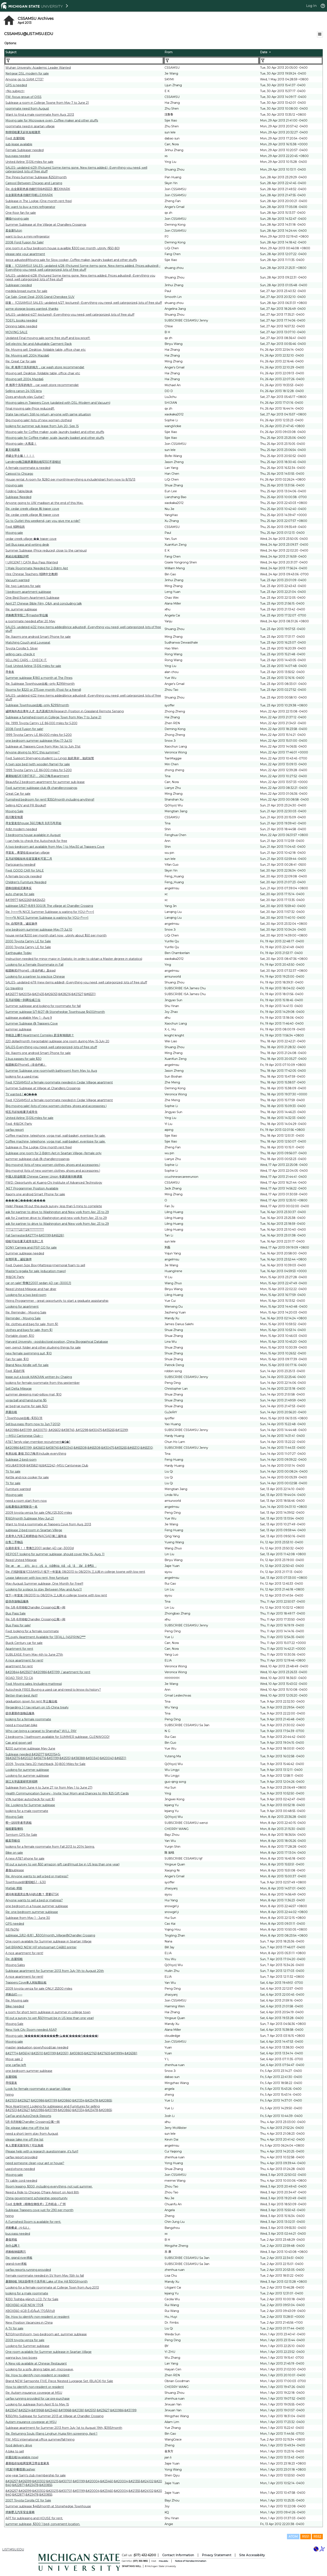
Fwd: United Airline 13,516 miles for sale (33, 666)
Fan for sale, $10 (17, 1359)
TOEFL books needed (21, 320)
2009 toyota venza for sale (24, 2340)
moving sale (14, 485)
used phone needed (20, 2169)
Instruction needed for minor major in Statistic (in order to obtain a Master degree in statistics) (73, 959)
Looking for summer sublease (27, 1770)
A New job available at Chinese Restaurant (36, 2363)
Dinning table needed (21, 326)
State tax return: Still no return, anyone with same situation (48, 414)
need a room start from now (26, 1501)
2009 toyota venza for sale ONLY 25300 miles (38, 1988)
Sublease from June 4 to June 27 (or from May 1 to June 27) (48, 1787)
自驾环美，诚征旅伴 (18, 1259)
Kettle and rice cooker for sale (27, 1477)
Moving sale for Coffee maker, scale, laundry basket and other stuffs (54, 432)
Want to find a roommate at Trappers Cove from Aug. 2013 (48, 1524)
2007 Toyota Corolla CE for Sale (28, 2500)
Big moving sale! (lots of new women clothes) (38, 420)
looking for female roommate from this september (42, 1383)
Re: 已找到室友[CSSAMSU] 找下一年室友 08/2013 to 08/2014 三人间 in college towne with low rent (75, 1572)
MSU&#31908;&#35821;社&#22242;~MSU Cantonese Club (46, 1465)
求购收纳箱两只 (15, 2251)
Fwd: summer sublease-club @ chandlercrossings (41, 788)
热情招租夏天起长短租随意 (22, 132)
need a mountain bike (21, 1725)
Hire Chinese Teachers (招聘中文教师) (31, 574)
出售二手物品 (14, 1542)
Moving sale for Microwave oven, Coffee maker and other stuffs (51, 120)
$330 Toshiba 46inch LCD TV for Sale (31, 2299)
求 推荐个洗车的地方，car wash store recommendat (42, 385)
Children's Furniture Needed (25, 882)
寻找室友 (11, 2083)
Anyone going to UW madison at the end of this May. (44, 503)
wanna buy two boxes (21, 2358)
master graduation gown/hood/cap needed (36, 2047)
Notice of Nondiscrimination (190, 2561)
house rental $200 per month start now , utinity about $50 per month (56, 935)
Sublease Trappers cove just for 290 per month (39, 2210)
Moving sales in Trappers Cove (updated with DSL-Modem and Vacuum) (57, 403)
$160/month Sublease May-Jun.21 (29, 1518)
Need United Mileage (21, 1560)
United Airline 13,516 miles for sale (29, 162)
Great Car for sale (17, 794)
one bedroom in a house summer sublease (36, 1906)
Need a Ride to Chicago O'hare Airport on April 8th (42, 2192)
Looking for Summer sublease (27, 2346)
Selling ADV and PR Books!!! (25, 805)
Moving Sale (14, 811)
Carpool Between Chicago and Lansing (33, 183)
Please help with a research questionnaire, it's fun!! (41, 2151)
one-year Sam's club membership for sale (35, 2475)
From (168, 52)
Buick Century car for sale (24, 1643)
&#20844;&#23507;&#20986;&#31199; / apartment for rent (47, 1672)
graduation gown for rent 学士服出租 (31, 1701)
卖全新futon (13, 230)
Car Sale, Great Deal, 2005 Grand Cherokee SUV (39, 297)
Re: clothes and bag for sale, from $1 (31, 1324)
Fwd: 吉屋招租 (15, 138)
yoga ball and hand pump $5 (26, 1400)
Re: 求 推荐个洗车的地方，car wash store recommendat (44, 367)
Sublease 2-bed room (20, 1459)
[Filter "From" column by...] (211, 60)
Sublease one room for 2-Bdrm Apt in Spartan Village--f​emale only (53, 1153)
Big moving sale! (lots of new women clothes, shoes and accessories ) (56, 1106)
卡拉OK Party (14, 1277)
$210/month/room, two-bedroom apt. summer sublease (46, 2334)
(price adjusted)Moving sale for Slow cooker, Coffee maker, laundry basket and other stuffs (71, 260)
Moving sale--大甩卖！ (21, 443)
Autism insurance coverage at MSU (31, 2422)
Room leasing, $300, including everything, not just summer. (49, 2186)
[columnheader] (84, 52)
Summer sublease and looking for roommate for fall (43, 1006)
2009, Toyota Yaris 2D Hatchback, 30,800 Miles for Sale (45, 1764)
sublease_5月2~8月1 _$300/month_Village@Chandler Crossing (50, 1935)
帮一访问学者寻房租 (18, 1822)
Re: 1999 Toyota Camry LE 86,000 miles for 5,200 (41, 723)
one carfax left (15, 2065)
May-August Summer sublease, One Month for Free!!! (44, 1583)
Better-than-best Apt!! (21, 1695)
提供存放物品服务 (17, 1601)
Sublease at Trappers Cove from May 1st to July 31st (42, 746)
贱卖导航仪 (12, 1840)
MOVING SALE (16, 332)
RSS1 (305, 2536)
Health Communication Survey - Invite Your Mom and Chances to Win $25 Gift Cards (67, 1793)
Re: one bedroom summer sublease (31, 1912)
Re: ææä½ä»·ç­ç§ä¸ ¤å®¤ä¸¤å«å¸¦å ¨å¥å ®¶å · (51, 1566)
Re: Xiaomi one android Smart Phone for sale (38, 637)
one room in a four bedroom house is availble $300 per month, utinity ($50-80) (62, 248)
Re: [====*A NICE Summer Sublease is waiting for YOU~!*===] (49, 912)
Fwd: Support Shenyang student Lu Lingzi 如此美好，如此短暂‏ (49, 758)
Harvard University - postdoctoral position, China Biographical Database (56, 1342)
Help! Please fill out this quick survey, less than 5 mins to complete (53, 1206)
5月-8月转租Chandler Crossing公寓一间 (32, 2122)
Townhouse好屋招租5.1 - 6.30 (25, 1882)
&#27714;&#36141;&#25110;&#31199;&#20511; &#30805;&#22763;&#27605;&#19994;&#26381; (71, 2053)
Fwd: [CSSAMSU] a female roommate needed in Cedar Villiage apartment (59, 1082)
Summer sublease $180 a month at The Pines (38, 678)
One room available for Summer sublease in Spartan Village (48, 1941)
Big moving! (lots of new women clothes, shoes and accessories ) (52, 1165)
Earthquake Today (18, 953)
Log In (311, 6)
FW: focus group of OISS (23, 97)
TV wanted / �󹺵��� (21, 1094)
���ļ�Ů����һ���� (25, 1200)
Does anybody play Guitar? (24, 397)
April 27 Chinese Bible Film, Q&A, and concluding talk (43, 603)
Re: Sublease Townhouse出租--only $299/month (40, 684)
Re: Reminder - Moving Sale (25, 1312)
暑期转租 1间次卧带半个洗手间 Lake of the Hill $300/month (46, 2281)
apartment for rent (19, 1666)
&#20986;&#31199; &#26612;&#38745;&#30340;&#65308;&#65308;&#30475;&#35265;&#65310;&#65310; (79, 1448)
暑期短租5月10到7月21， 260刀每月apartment (37, 776)
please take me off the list (24, 2139)
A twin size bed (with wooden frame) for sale (37, 764)
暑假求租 (11, 2239)
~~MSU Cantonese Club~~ (24, 1436)
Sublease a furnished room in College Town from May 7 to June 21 (53, 717)
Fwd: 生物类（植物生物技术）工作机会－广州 (35, 2204)
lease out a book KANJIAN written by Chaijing (38, 1377)
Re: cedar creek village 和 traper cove (32, 509)
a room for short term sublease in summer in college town (48, 2012)
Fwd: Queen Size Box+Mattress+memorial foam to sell (45, 1265)
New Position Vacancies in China (29, 2322)
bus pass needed (17, 156)
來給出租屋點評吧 (17, 556)
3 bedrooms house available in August (33, 835)
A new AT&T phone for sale (24, 1858)
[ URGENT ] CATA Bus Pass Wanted (31, 562)
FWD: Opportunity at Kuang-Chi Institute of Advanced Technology (53, 1182)
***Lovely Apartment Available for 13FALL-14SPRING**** (45, 1637)
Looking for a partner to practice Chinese (35, 976)
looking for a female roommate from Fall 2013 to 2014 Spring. (50, 1846)
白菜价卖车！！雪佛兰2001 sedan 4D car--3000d (39, 1548)
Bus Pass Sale (15, 1613)
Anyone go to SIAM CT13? (24, 79)
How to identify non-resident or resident (34, 2387)
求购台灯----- (13, 1994)
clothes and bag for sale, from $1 (29, 1330)
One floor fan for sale (20, 213)
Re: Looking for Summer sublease (30, 1805)
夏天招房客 (12, 450)
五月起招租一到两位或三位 (22, 1000)
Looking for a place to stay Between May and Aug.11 (43, 1589)
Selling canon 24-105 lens (23, 391)
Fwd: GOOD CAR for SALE (24, 870)
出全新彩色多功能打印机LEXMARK (29, 195)
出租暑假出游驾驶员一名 (21, 1506)
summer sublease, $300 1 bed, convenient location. (42, 2524)
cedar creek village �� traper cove (31, 539)
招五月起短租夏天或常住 (21, 1112)
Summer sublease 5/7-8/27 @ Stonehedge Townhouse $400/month (55, 1012)
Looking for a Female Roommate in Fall (34, 965)
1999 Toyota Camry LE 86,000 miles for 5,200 (38, 735)
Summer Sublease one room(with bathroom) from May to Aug (51, 1071)
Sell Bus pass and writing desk (27, 545)
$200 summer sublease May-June (30, 1748)
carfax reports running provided (28, 2270)
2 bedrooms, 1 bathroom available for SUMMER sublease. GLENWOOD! (57, 1737)
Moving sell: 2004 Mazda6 (24, 379)
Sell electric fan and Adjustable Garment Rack (38, 344)
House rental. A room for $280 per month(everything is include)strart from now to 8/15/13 (70, 479)
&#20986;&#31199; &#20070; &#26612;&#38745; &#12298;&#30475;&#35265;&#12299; (66, 1430)
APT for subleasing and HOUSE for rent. (34, 2518)
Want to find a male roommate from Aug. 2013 (39, 114)
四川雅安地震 (14, 817)
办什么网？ (12, 2245)
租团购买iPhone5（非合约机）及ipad (30, 970)
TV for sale (12, 1471)
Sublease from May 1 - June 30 (27, 1918)
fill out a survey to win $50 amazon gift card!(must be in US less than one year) (62, 1864)
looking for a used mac (22, 1076)
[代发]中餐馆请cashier (20, 2469)
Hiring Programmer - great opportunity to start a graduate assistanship (56, 1301)
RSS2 (317, 2536)
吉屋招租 (11, 2077)
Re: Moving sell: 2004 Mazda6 (27, 355)
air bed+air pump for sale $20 (26, 1406)
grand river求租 (16, 2264)
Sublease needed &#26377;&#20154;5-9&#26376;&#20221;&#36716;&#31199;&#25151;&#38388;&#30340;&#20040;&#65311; (66, 1756)
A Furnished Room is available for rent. (33, 2222)
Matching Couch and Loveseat (27, 642)
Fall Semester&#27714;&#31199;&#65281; (34, 1235)
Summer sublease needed (24, 1253)
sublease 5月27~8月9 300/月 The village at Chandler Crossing (49, 906)
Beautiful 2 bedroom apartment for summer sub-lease (45, 782)
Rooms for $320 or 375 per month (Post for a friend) (43, 690)
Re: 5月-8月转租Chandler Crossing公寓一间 (35, 1607)
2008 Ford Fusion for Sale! (24, 242)
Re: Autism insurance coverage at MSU (33, 2393)
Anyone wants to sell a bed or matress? (34, 1900)
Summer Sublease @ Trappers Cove (31, 1023)
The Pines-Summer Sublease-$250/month (36, 177)
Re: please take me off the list (27, 2128)
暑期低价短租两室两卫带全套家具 (27, 2463)
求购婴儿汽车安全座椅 (20, 2512)
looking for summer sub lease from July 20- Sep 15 (42, 426)
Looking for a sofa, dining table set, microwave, (39, 2369)
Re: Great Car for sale (20, 361)
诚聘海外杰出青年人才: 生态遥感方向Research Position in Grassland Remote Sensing (64, 711)
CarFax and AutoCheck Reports (28, 2116)
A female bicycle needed (23, 876)
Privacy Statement (216, 2555)
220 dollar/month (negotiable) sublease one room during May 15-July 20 (57, 1041)
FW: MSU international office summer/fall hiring (39, 2439)
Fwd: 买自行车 (15, 1371)
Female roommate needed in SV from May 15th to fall (44, 2275)
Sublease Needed (18, 497)
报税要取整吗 (14, 1829)
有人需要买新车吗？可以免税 (24, 2145)
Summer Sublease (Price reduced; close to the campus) (46, 550)
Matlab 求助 (13, 1888)
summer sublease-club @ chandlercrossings (37, 1159)
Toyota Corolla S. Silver (21, 648)
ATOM (293, 2536)
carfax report (14, 1130)
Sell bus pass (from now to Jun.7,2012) (32, 1424)
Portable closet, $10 (19, 1336)
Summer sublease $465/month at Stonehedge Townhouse (48, 2506)
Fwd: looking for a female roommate (32, 1631)
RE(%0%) (12, 1929)
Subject (10, 52)
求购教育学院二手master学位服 (26, 615)
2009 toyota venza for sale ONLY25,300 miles (38, 1512)
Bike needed (14, 2006)
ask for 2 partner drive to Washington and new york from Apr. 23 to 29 (56, 1218)
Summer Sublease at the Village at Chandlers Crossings (45, 224)
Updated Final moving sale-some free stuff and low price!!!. (47, 338)
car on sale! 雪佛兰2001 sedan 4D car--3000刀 (38, 1283)
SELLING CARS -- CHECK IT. (26, 660)
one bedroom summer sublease (28, 2071)
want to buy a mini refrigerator (27, 236)
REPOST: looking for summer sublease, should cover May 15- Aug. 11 (54, 1554)
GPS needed (14, 1924)
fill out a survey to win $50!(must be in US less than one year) (49, 2018)
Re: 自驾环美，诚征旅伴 (21, 923)
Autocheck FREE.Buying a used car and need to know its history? (53, 1690)
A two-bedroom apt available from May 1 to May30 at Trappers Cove (54, 847)
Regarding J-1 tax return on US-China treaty (37, 1707)
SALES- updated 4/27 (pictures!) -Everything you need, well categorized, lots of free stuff (69, 314)
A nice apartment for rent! (24, 1660)
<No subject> (15, 91)
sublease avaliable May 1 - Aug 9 (28, 1018)
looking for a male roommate (26, 1811)
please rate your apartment (25, 254)
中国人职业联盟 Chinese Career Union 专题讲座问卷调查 (43, 1176)
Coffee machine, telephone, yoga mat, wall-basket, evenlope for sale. (55, 1135)
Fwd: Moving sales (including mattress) (33, 1684)
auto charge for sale (19, 894)
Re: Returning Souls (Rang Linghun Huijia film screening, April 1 (51, 2434)
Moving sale (14, 533)
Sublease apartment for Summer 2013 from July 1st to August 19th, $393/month (63, 2428)
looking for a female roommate (28, 1719)
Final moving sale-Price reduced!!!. (30, 408)
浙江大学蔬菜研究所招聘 (21, 1781)
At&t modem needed (21, 829)
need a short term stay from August (31, 2134)
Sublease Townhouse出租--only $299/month (37, 705)
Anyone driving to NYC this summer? (32, 752)
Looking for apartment (22, 1306)
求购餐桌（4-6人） (17, 2227)
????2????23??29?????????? (24, 1229)
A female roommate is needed (27, 468)
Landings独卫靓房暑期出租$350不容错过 (33, 462)
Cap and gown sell (18, 1743)
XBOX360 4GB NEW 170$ (24, 2305)
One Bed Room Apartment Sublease (32, 598)
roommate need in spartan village (30, 126)
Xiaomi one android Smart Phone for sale (35, 1194)
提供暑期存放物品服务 (20, 1713)
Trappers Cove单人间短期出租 (26, 1982)
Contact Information (178, 2555)
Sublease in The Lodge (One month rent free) (38, 201)
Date (263, 52)
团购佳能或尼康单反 (18, 888)
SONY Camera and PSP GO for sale (31, 1247)
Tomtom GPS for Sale (21, 1835)
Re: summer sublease (21, 609)
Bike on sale (14, 1853)
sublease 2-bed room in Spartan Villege (33, 1530)
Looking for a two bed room (25, 1295)
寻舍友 (9, 672)
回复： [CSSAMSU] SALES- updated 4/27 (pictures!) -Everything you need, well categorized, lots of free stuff (83, 303)
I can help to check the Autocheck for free (36, 841)
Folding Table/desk (19, 491)
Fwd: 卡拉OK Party (18, 1124)
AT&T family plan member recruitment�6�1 (37, 1442)
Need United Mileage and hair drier (30, 1289)
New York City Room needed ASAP (31, 2030)
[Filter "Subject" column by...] (84, 60)
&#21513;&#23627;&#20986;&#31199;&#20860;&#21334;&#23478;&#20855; (58, 2100)
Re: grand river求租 (18, 2258)
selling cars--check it (20, 654)
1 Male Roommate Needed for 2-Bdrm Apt (36, 568)
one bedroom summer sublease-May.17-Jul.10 (38, 741)
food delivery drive (18, 2445)
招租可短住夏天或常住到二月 (24, 1241)
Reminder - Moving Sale (23, 1318)
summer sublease (18, 1029)
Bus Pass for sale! (18, 1625)
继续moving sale (17, 218)
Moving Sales (15, 1965)
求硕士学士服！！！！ (20, 456)
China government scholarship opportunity (36, 2198)
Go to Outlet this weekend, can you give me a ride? (42, 521)
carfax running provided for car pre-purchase (37, 2398)
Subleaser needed (18, 285)
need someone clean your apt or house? (34, 2163)
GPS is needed (16, 85)
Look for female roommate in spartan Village (38, 2089)
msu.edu (163, 2561)
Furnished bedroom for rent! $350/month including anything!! (49, 799)
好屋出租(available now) (21, 2457)
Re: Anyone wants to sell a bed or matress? (36, 1876)
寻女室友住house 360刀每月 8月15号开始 (33, 823)
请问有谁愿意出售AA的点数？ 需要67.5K (32, 1894)
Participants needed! (20, 865)
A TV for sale (14, 2328)
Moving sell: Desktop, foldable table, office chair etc (42, 373)
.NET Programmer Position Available (31, 1188)
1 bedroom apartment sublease (28, 592)
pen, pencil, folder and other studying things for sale (43, 1347)
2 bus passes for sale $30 (23, 1059)
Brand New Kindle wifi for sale (27, 1365)
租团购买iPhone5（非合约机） (26, 1065)
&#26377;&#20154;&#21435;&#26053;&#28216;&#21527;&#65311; (50, 994)
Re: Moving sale (17, 2000)
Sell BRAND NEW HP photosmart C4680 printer (41, 1947)
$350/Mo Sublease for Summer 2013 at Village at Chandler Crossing (54, 2416)
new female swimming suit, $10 (28, 1353)
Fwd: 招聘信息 (15, 527)
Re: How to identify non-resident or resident (37, 2317)
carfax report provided (21, 2157)
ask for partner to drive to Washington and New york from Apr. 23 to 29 (57, 1212)
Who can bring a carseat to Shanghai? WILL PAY (41, 1731)
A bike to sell (14, 2451)
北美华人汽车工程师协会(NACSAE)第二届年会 (36, 1536)
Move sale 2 (14, 2059)
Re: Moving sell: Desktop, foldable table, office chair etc (45, 350)
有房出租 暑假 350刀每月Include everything (35, 1453)
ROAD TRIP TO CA (19, 1678)
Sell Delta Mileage (18, 1388)
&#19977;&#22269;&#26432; (25, 900)
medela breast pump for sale (26, 291)
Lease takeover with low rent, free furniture (36, 1578)
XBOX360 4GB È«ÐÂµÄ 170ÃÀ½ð (30, 2311)
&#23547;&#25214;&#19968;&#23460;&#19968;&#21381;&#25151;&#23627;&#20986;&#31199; (71, 2410)
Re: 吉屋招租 (14, 1959)
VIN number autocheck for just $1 (30, 1799)
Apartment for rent (19, 1649)
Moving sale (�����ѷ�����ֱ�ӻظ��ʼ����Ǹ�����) (51, 2036)
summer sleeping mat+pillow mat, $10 (33, 1394)
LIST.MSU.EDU (13, 2549)
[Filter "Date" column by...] (291, 60)
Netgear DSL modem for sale (27, 73)
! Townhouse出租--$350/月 (24, 1418)
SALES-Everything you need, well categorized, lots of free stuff (51, 1047)
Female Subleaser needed (24, 150)
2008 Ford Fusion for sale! (24, 729)
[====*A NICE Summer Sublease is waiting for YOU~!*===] (46, 918)
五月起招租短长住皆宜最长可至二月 (28, 858)
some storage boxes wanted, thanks (31, 309)
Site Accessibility (252, 2555)
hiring (9, 2094)
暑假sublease (14, 1870)
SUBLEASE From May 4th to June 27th (34, 1654)
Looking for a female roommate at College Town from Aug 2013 (52, 2287)
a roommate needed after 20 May (30, 621)
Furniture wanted (18, 1489)
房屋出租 (11, 1412)
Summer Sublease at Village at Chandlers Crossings (42, 1088)
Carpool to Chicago (19, 474)
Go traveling (14, 988)
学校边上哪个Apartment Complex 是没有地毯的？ (39, 1035)
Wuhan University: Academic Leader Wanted (38, 68)
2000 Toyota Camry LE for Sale (28, 941)
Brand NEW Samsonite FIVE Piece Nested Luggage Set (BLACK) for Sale (59, 2381)
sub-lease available (18, 144)
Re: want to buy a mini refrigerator (30, 207)
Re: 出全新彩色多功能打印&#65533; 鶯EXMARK (37, 189)
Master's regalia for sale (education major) (35, 1271)
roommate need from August (27, 108)
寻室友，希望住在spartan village (27, 852)
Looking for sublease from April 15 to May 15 (37, 2404)
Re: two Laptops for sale (23, 586)
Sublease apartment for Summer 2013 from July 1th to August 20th (54, 1971)
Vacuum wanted (17, 580)
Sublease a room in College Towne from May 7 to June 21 (47, 103)
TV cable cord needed (21, 2181)
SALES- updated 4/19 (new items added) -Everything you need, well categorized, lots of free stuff (76, 982)
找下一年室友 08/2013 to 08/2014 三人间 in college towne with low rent (56, 1595)
